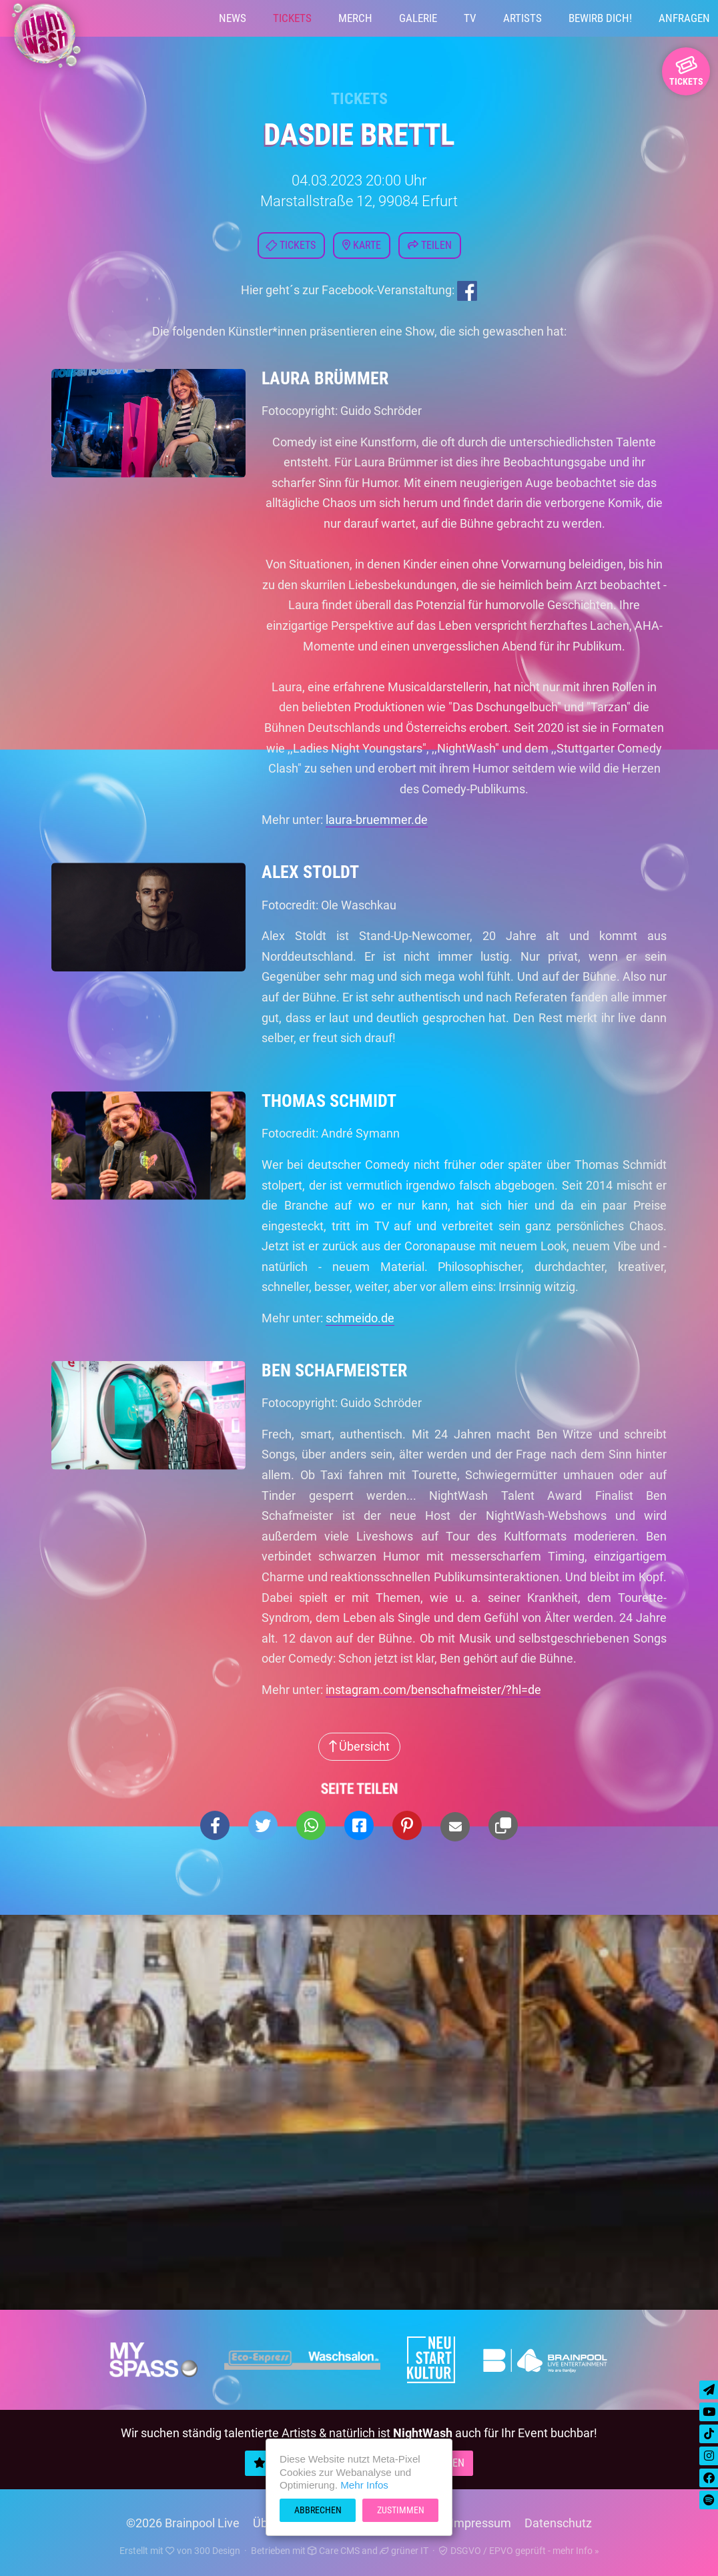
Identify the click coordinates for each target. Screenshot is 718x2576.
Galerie (418, 18)
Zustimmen (400, 2510)
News (232, 18)
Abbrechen (318, 2510)
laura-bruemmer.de (377, 820)
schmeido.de (360, 1318)
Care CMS (334, 2550)
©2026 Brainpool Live (183, 2523)
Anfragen (684, 18)
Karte (361, 245)
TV (470, 18)
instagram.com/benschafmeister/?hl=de (433, 1690)
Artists (522, 18)
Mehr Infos (364, 2485)
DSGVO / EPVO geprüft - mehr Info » (519, 2550)
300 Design (217, 2550)
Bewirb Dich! (600, 18)
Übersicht (359, 1746)
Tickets (292, 18)
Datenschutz (558, 2523)
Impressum (480, 2523)
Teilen (430, 245)
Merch (355, 18)
